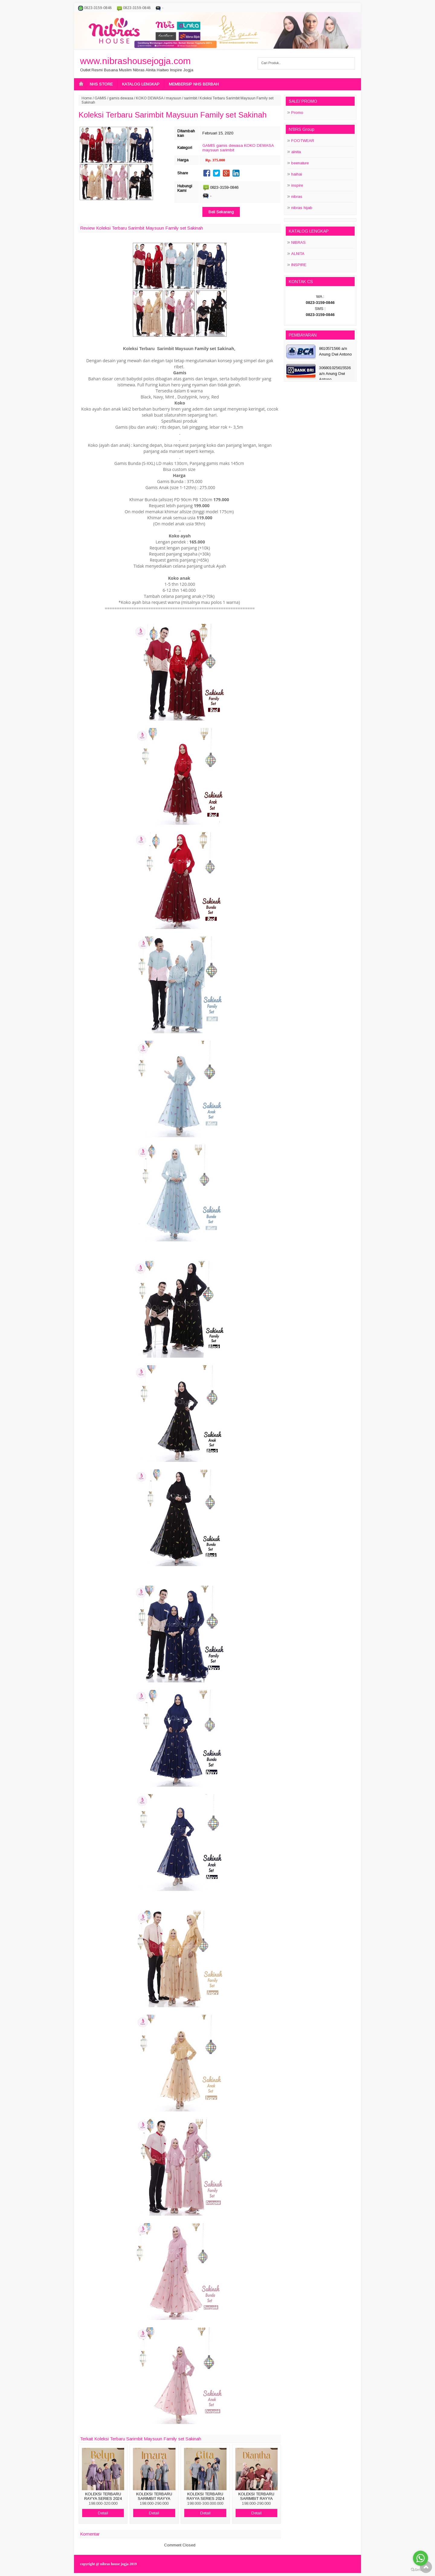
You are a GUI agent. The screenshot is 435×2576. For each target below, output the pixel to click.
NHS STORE (101, 84)
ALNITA (297, 253)
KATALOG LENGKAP (141, 84)
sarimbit (190, 98)
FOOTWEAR (302, 140)
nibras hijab (301, 207)
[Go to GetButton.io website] (420, 2570)
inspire (297, 185)
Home (87, 98)
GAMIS (100, 98)
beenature (300, 163)
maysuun (173, 98)
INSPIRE (298, 265)
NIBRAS (298, 242)
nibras (296, 196)
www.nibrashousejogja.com (135, 61)
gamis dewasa (121, 98)
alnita (296, 152)
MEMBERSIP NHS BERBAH (194, 84)
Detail (103, 2513)
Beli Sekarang (221, 212)
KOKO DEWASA (149, 98)
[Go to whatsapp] (420, 2558)
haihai (296, 174)
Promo (297, 112)
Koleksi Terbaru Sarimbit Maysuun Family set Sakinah (173, 114)
